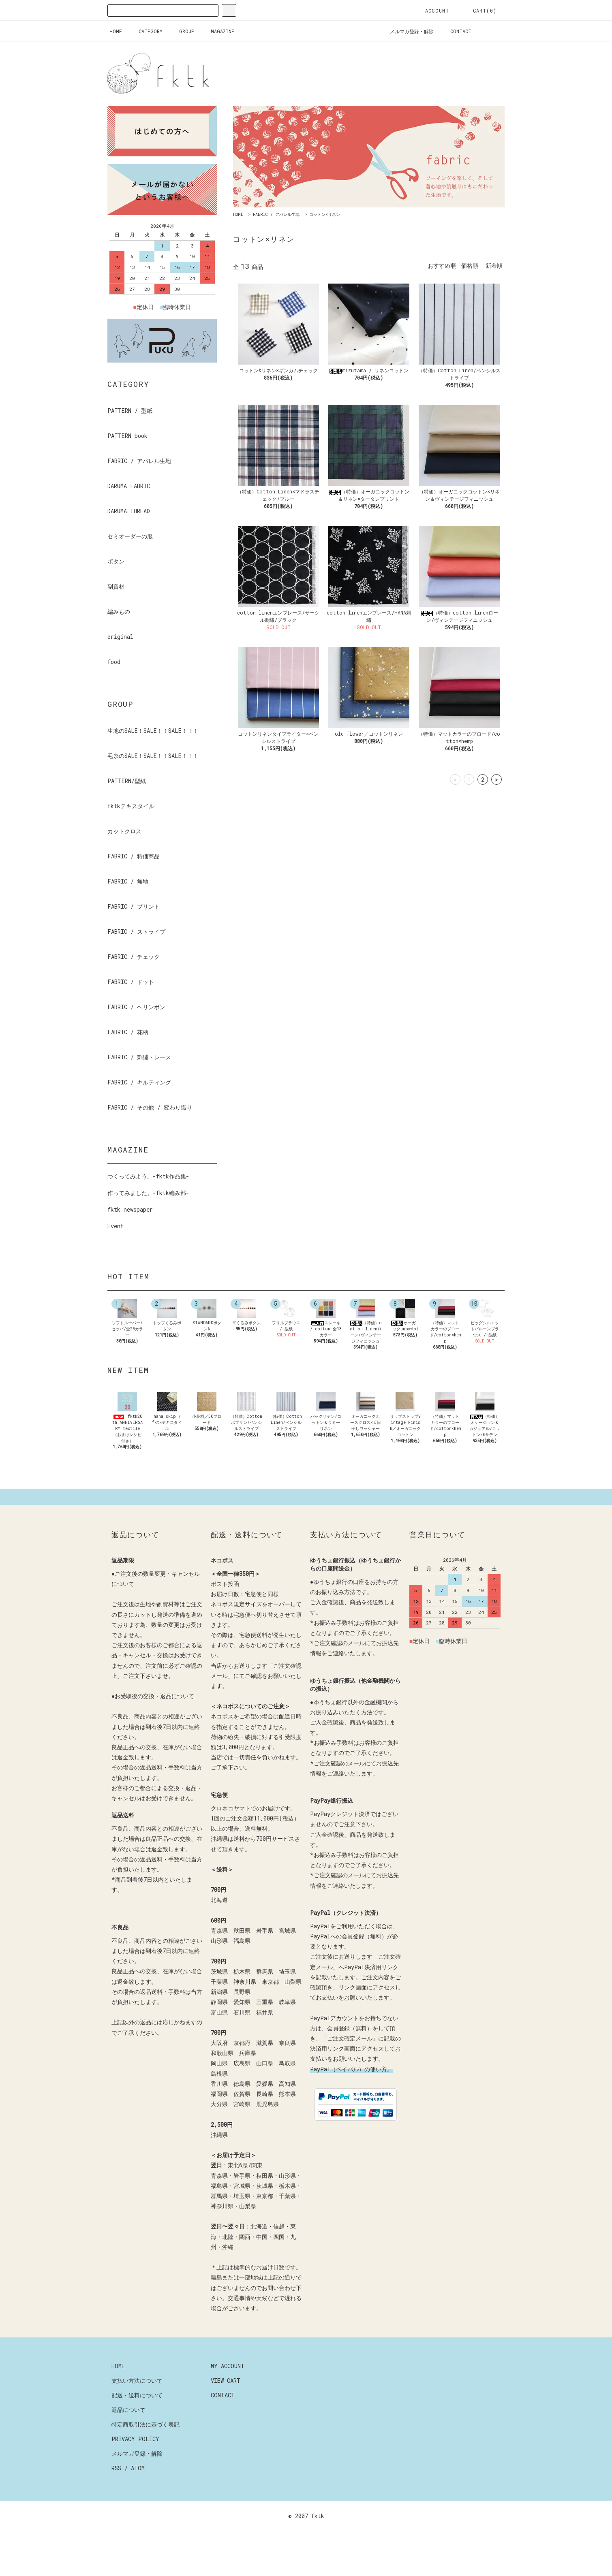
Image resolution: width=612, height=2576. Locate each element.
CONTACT (456, 31)
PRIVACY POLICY (135, 2475)
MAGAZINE (217, 31)
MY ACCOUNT (227, 2402)
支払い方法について (137, 2417)
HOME (115, 31)
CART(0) (479, 10)
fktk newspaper (130, 1209)
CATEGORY (146, 31)
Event (115, 1226)
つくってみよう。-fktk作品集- (148, 1176)
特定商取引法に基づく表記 (145, 2461)
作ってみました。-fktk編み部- (148, 1193)
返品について (128, 2446)
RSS (116, 2504)
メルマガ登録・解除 (407, 31)
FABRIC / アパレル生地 (276, 214)
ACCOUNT (432, 10)
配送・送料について (137, 2431)
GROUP (181, 31)
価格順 (469, 265)
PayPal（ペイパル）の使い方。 (351, 2105)
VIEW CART (225, 2417)
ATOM (138, 2504)
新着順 (494, 265)
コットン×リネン (324, 214)
